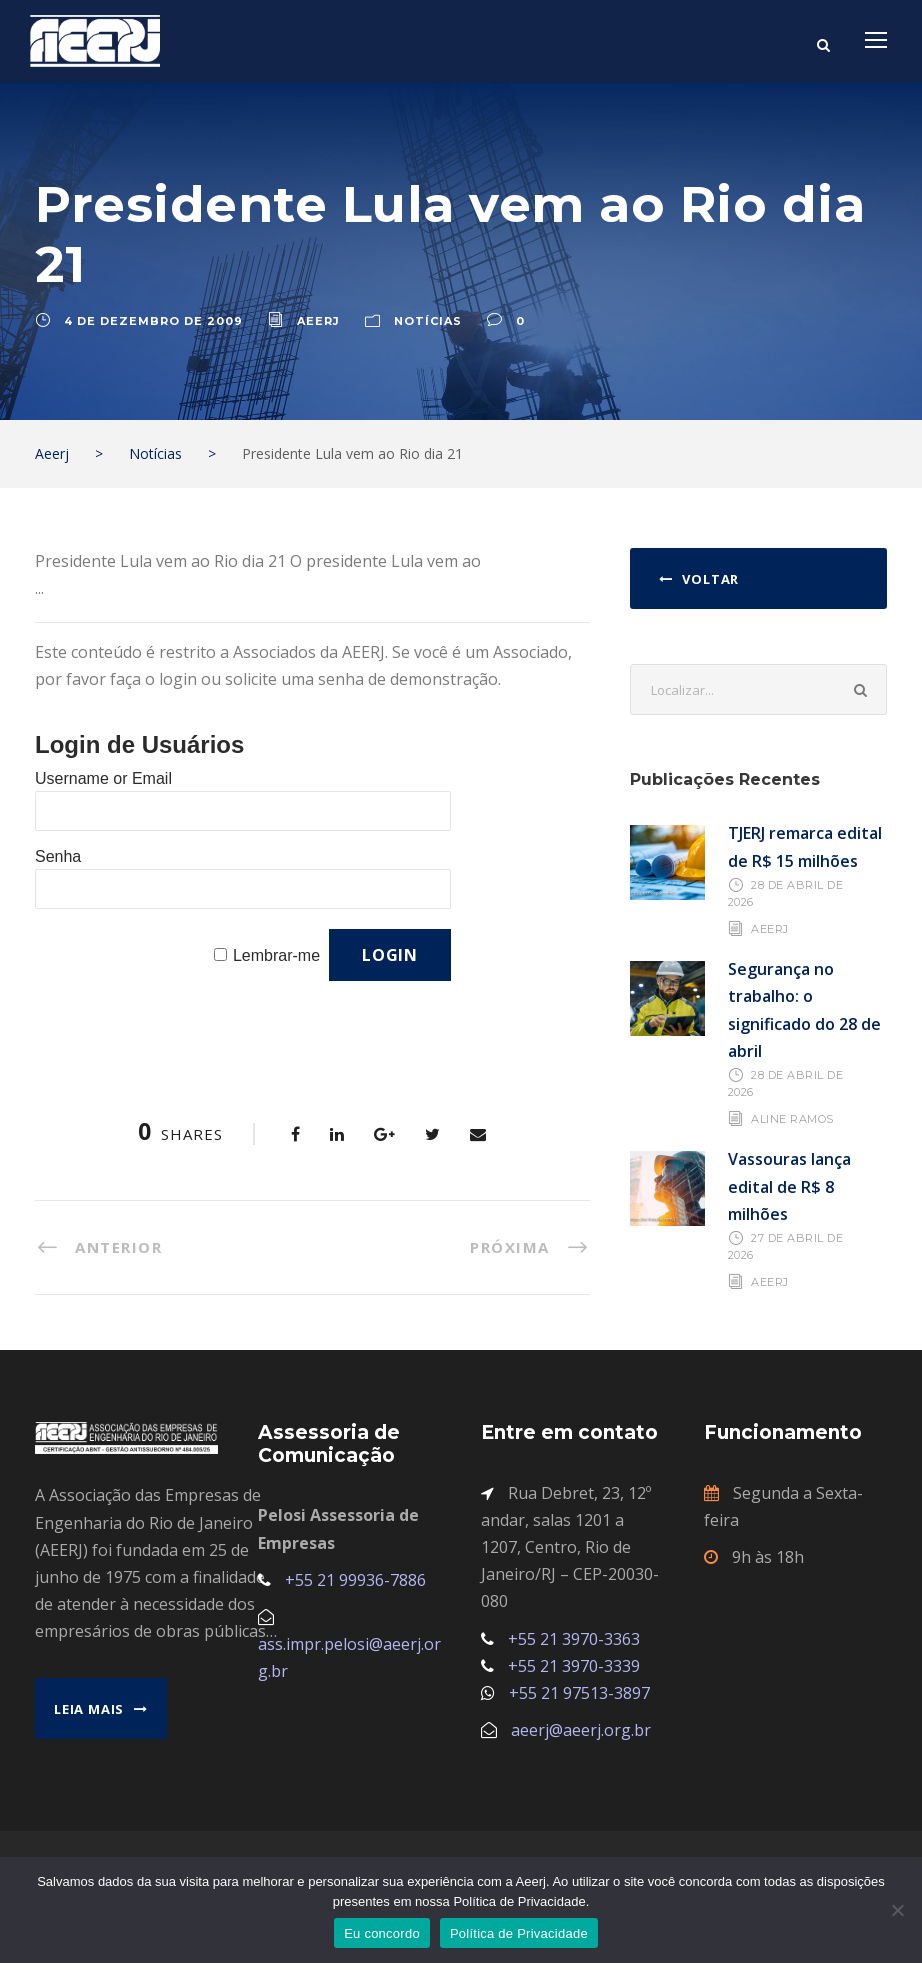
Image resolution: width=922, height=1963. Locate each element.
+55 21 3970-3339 (574, 1666)
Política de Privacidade (519, 1933)
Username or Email (103, 778)
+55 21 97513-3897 (579, 1693)
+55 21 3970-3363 (574, 1639)
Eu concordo (382, 1933)
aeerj (318, 321)
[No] (897, 1910)
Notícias (428, 321)
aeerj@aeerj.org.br (581, 1730)
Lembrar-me (276, 955)
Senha (58, 856)
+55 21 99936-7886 (355, 1580)
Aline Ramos (792, 1119)
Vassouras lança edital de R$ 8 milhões (789, 1186)
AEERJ (770, 929)
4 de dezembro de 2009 (153, 321)
